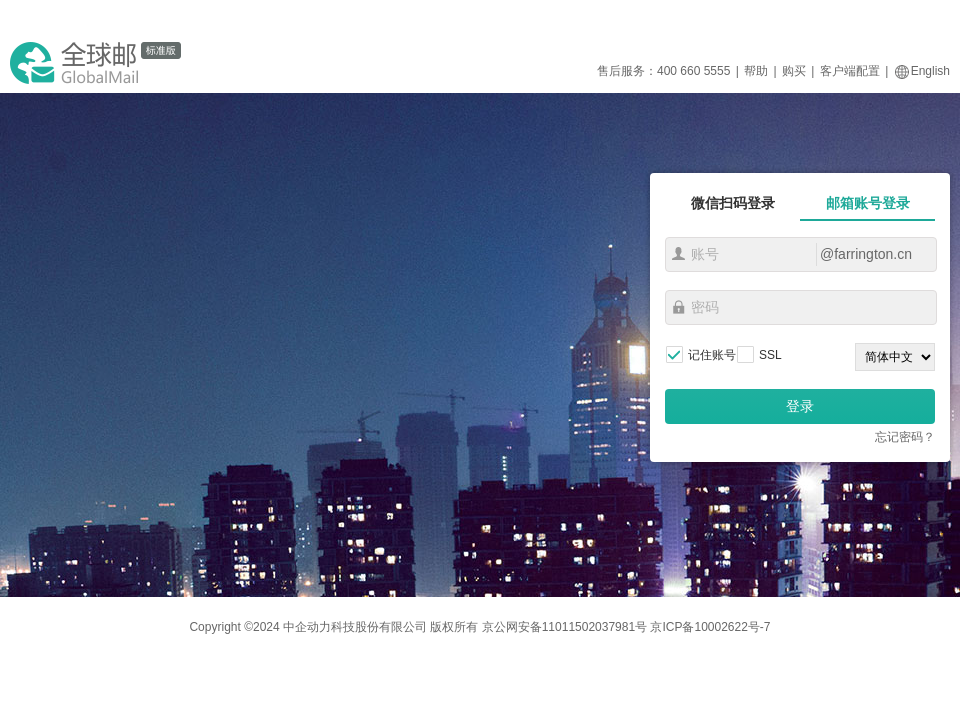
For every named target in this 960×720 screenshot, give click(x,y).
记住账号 (712, 355)
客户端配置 (850, 71)
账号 (678, 254)
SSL (770, 355)
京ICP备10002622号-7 (710, 627)
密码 (678, 307)
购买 (794, 71)
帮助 (756, 71)
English (922, 71)
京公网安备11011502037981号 (564, 627)
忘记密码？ (905, 437)
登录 (800, 406)
